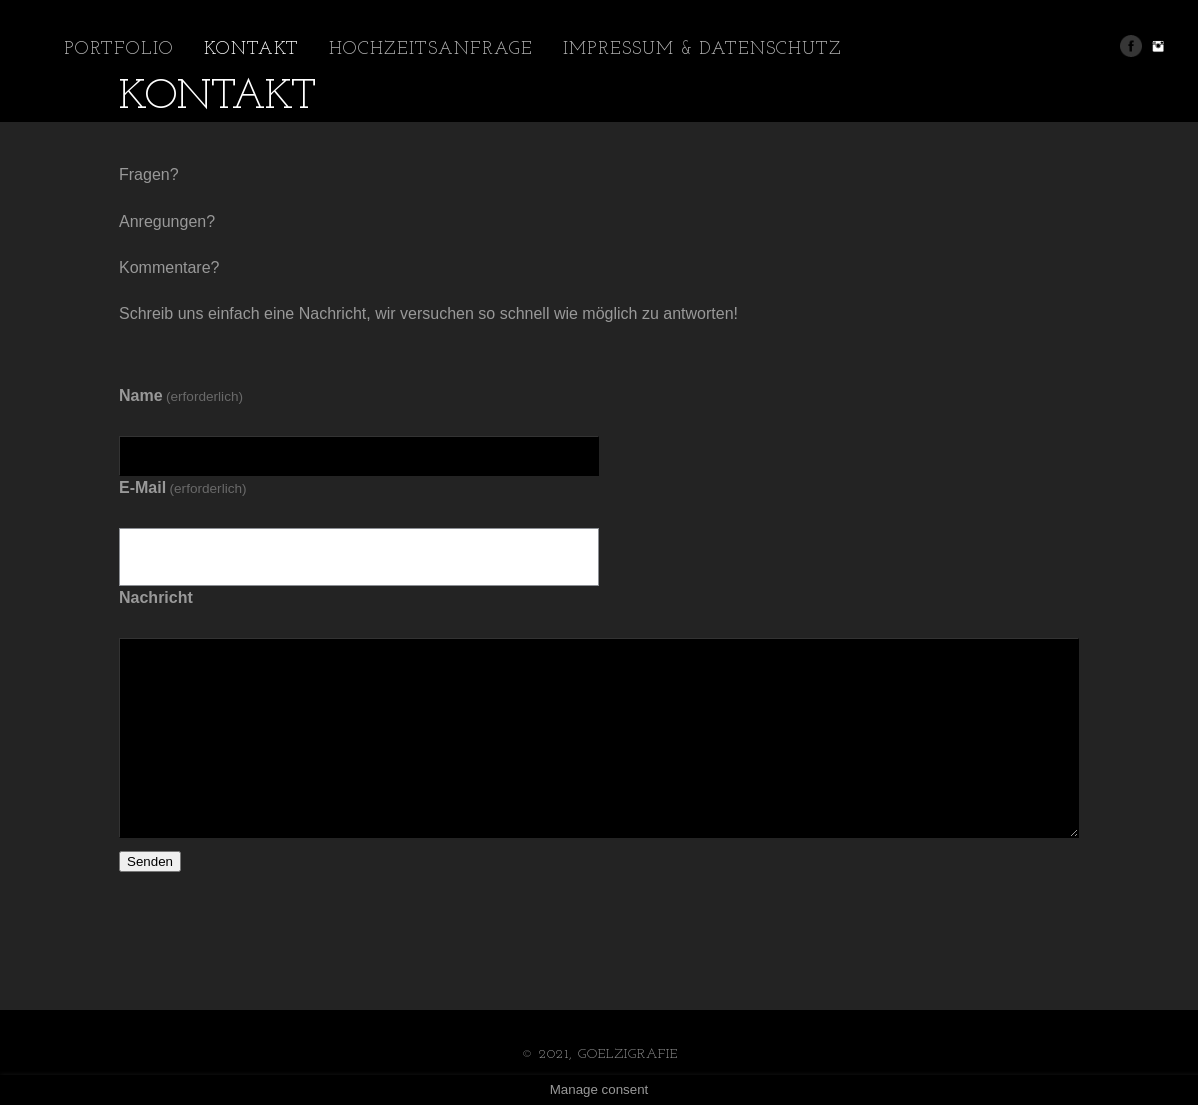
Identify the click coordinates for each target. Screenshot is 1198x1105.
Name (181, 395)
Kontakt (251, 49)
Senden (150, 861)
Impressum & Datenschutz (702, 49)
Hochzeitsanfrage (431, 49)
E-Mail (183, 487)
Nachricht (156, 597)
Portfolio (119, 49)
